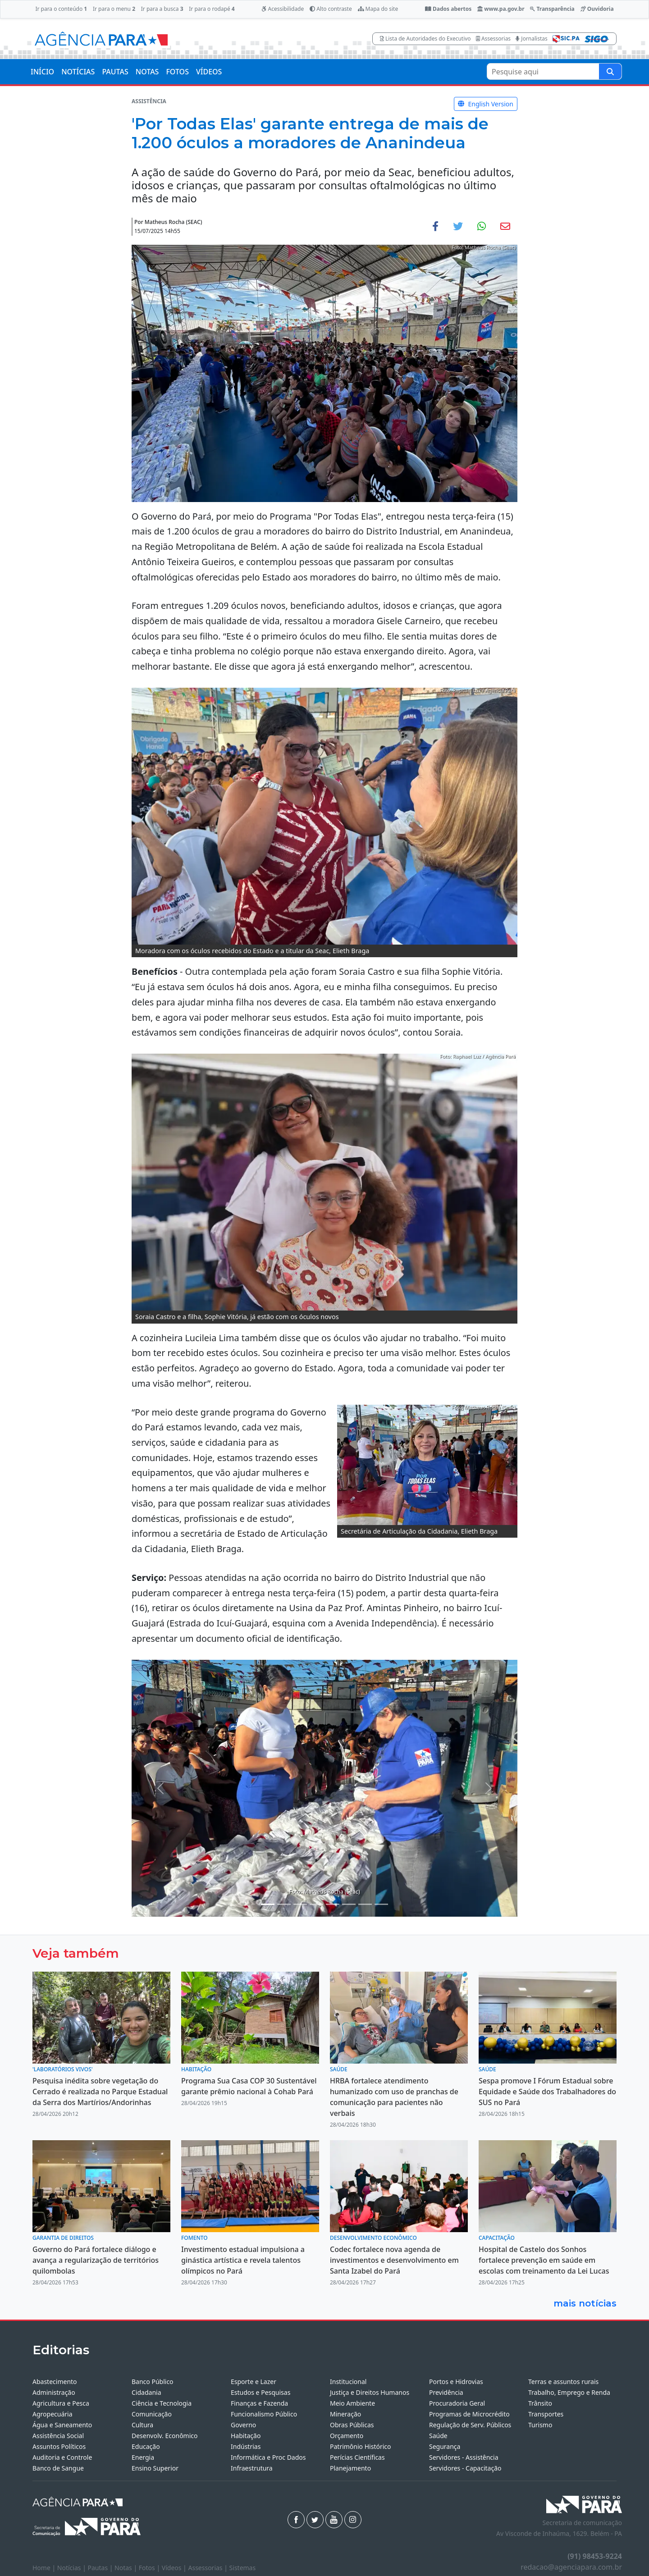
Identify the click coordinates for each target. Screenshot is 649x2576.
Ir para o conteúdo (61, 9)
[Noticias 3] (284, 1904)
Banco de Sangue (58, 2468)
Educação (146, 2446)
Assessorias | (208, 2567)
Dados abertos (448, 9)
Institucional (348, 2381)
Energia (143, 2457)
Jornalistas (532, 38)
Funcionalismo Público (264, 2414)
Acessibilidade (282, 9)
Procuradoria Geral (457, 2403)
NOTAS (147, 72)
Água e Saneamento (62, 2425)
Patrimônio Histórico (360, 2446)
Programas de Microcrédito (469, 2414)
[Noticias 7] (332, 1904)
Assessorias (493, 38)
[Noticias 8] (349, 1904)
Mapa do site (378, 9)
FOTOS (177, 72)
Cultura (142, 2425)
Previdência (446, 2392)
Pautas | (101, 2567)
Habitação (246, 2435)
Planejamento (350, 2468)
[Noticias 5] (316, 1904)
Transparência (552, 9)
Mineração (345, 2414)
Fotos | (150, 2567)
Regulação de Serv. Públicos (470, 2425)
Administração (53, 2392)
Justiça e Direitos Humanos (369, 2392)
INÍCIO (42, 72)
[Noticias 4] (300, 1904)
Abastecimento (54, 2381)
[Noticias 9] (365, 1904)
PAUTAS (115, 72)
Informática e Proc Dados (268, 2457)
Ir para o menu (114, 9)
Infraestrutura (252, 2468)
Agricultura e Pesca (60, 2403)
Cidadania (146, 2392)
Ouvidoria (597, 9)
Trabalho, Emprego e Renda (569, 2392)
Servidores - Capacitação (465, 2468)
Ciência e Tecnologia (162, 2403)
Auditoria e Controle (62, 2457)
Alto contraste (331, 9)
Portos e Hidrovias (456, 2381)
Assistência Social (58, 2435)
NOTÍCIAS (78, 72)
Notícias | (72, 2567)
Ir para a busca (162, 9)
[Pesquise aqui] (610, 71)
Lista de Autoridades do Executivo (425, 38)
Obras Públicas (352, 2425)
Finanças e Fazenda (259, 2403)
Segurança (444, 2446)
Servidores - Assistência (463, 2457)
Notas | (126, 2567)
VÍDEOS (209, 72)
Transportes (545, 2414)
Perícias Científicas (357, 2457)
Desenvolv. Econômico (165, 2435)
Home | (44, 2567)
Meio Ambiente (352, 2403)
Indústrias (246, 2446)
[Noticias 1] (267, 1904)
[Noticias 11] (381, 1904)
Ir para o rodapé (211, 9)
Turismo (540, 2425)
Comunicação (152, 2414)
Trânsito (540, 2403)
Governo (243, 2425)
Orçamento (346, 2435)
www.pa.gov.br (501, 9)
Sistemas (242, 2567)
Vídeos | (175, 2567)
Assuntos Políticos (59, 2446)
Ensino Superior (155, 2468)
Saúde (438, 2435)
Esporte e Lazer (253, 2381)
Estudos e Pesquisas (260, 2392)
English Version (485, 104)
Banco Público (153, 2381)
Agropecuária (52, 2414)
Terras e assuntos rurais (563, 2381)
